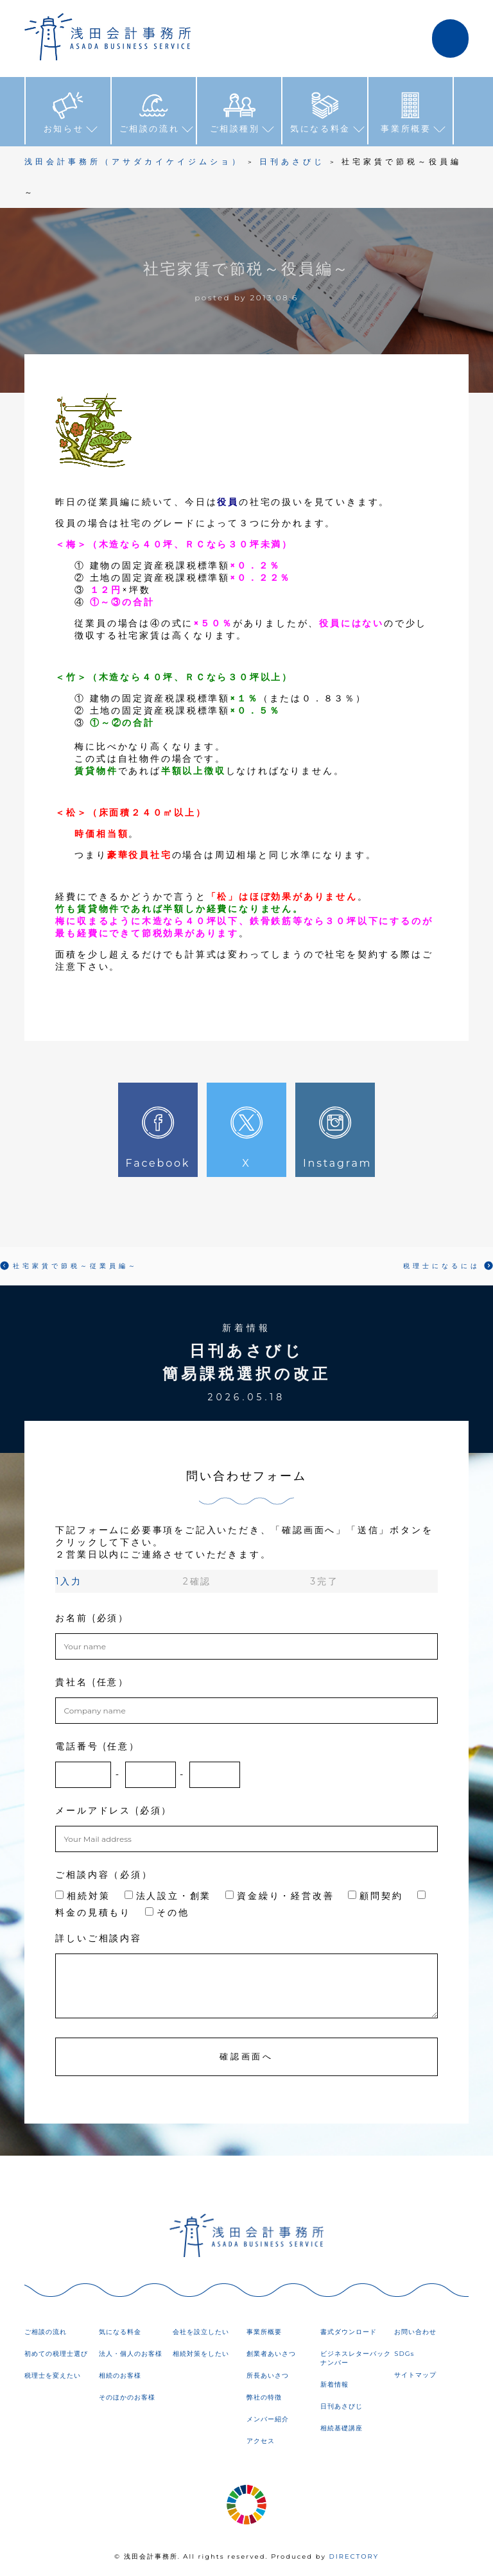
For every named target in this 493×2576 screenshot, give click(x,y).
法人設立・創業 (168, 1896)
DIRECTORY (354, 2556)
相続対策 (82, 1896)
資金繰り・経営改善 (279, 1896)
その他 (167, 1912)
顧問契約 (375, 1896)
